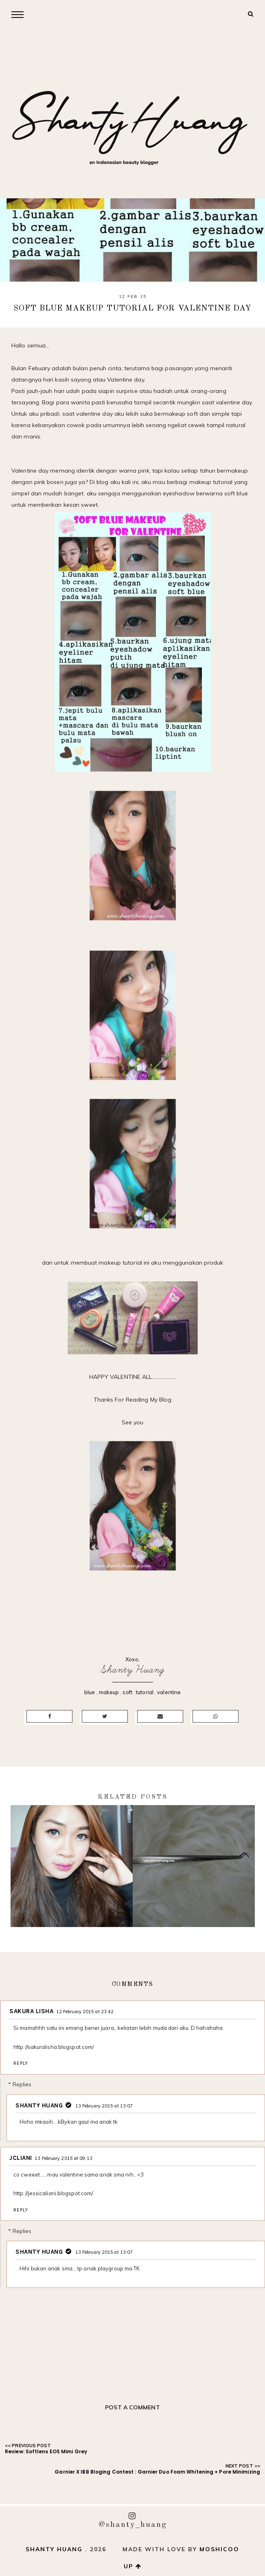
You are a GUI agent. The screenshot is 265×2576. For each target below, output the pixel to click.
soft (127, 1692)
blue (89, 1692)
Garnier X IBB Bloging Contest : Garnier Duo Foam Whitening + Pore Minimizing (157, 2471)
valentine (169, 1692)
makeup (109, 1692)
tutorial (144, 1692)
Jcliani (20, 2157)
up (133, 2566)
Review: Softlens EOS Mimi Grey (46, 2451)
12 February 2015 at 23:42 (85, 2011)
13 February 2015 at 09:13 (63, 2158)
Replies (22, 2084)
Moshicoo (219, 2549)
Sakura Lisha (31, 2011)
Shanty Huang (133, 1669)
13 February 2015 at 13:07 (104, 2106)
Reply (20, 2063)
